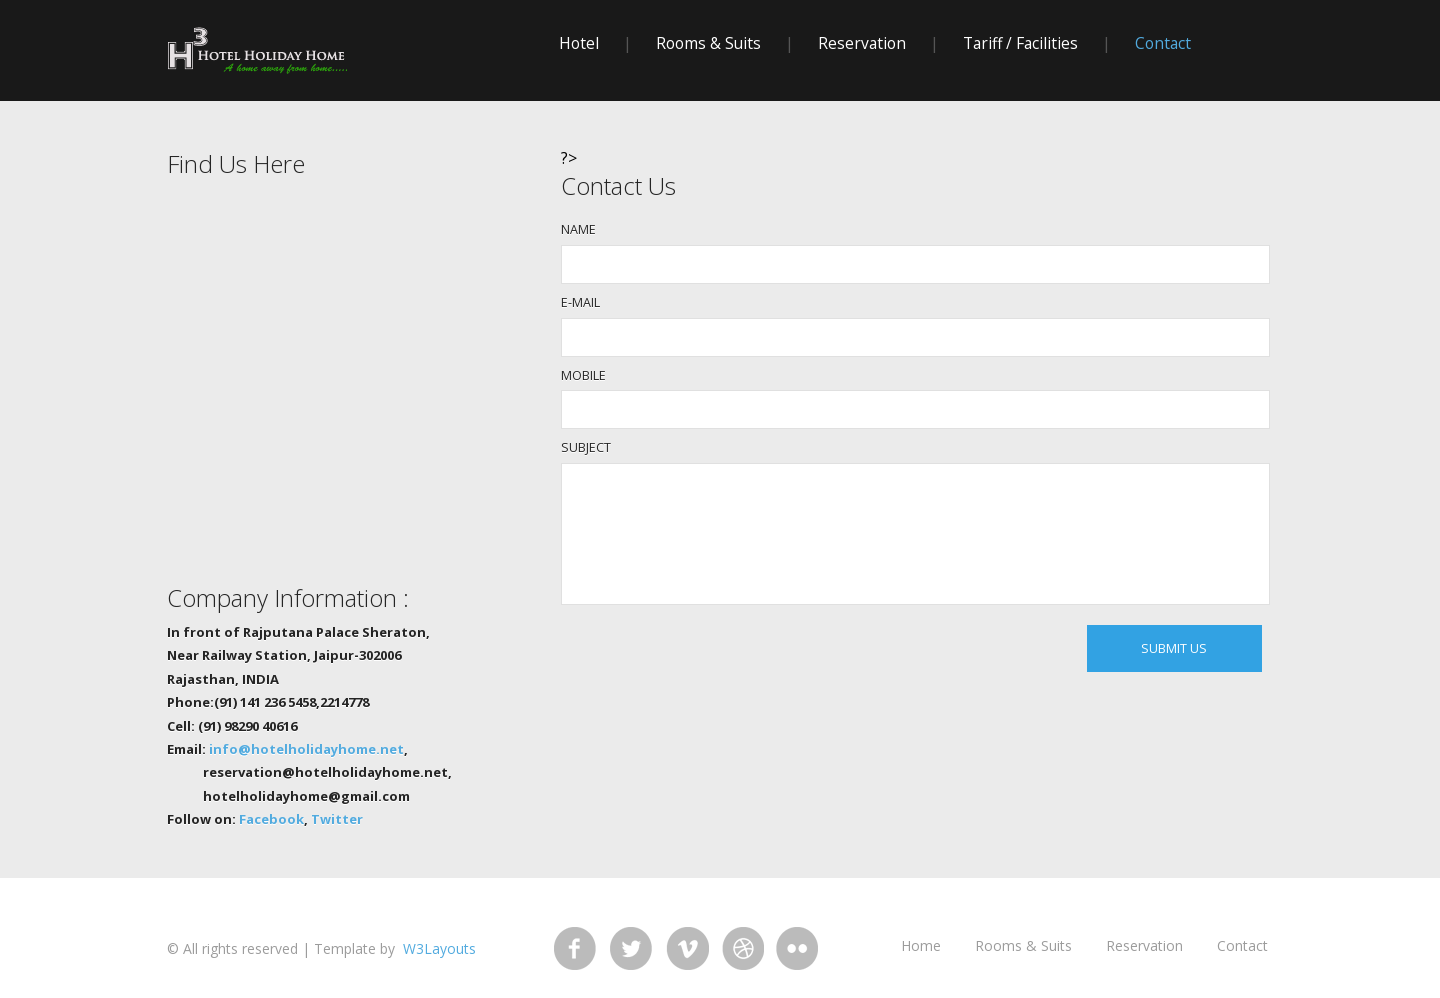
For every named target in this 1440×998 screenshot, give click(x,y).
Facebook (271, 819)
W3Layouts (437, 948)
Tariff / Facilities (1020, 43)
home (921, 945)
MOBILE (583, 375)
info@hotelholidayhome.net (306, 749)
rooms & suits (708, 43)
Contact (1242, 945)
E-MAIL (580, 302)
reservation (862, 43)
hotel (579, 43)
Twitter (337, 819)
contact (1163, 43)
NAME (578, 229)
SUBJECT (586, 447)
